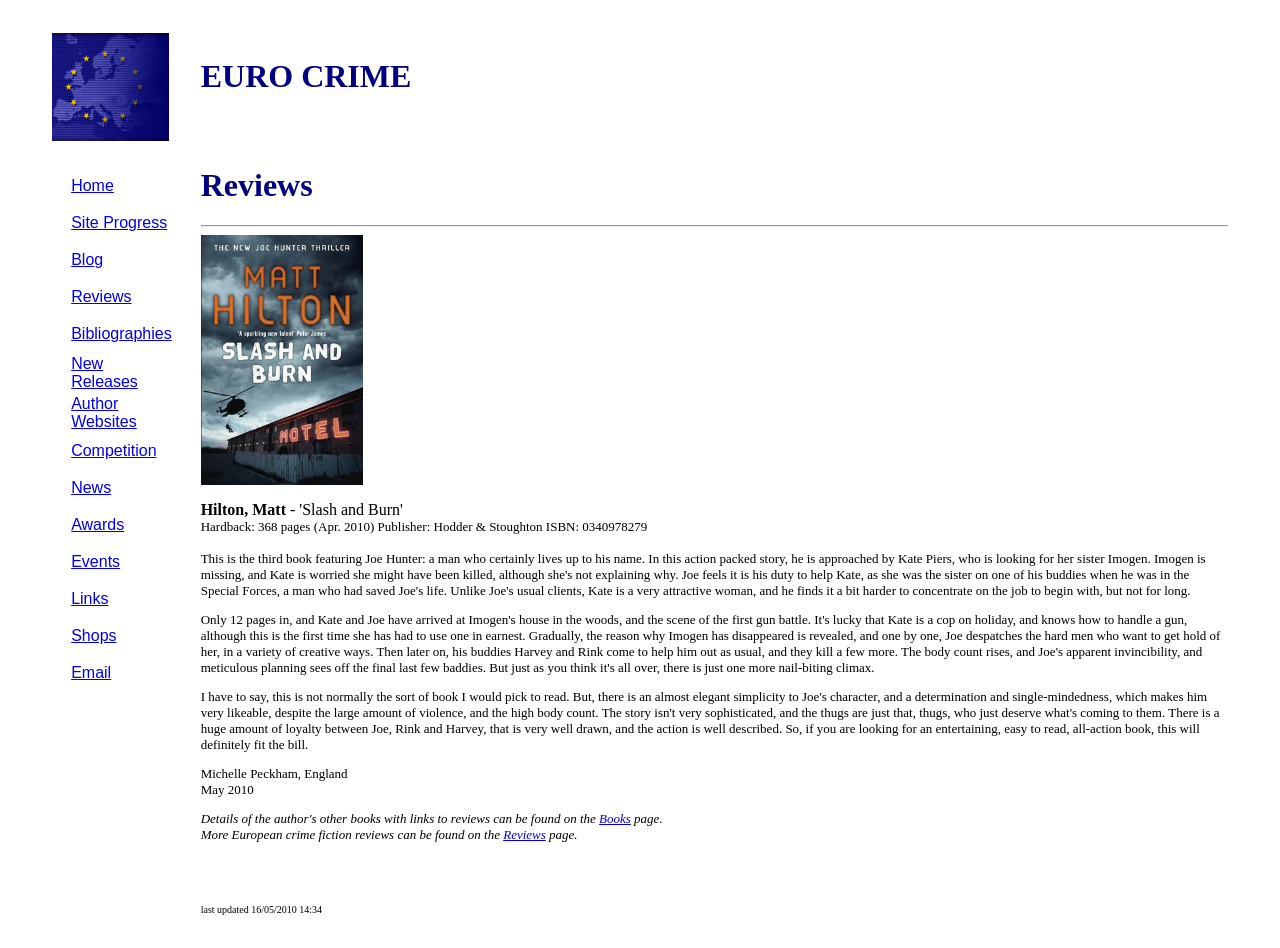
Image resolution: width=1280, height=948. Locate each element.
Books (615, 818)
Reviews (101, 296)
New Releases (104, 372)
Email (91, 672)
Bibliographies (121, 333)
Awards (97, 524)
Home (92, 185)
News (91, 487)
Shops (93, 635)
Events (95, 561)
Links (89, 598)
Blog (87, 259)
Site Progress (119, 222)
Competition (113, 450)
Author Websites (104, 412)
